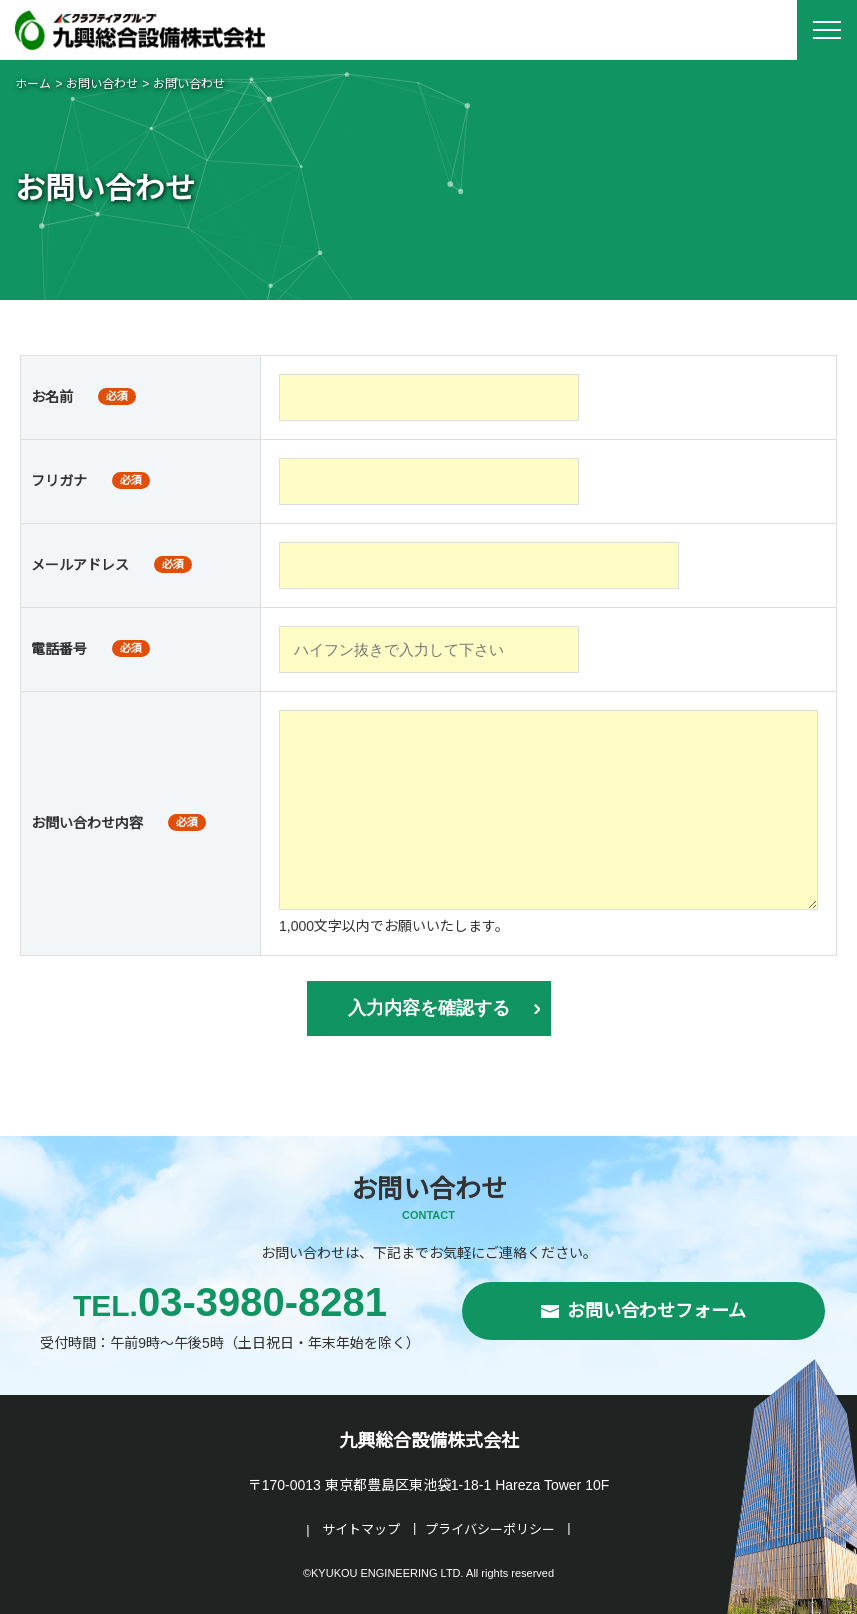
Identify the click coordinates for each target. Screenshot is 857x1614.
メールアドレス (80, 565)
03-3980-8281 (230, 1302)
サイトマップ (361, 1529)
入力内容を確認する (429, 1008)
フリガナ (59, 481)
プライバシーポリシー (490, 1529)
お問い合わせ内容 (87, 823)
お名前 (52, 397)
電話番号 (59, 649)
